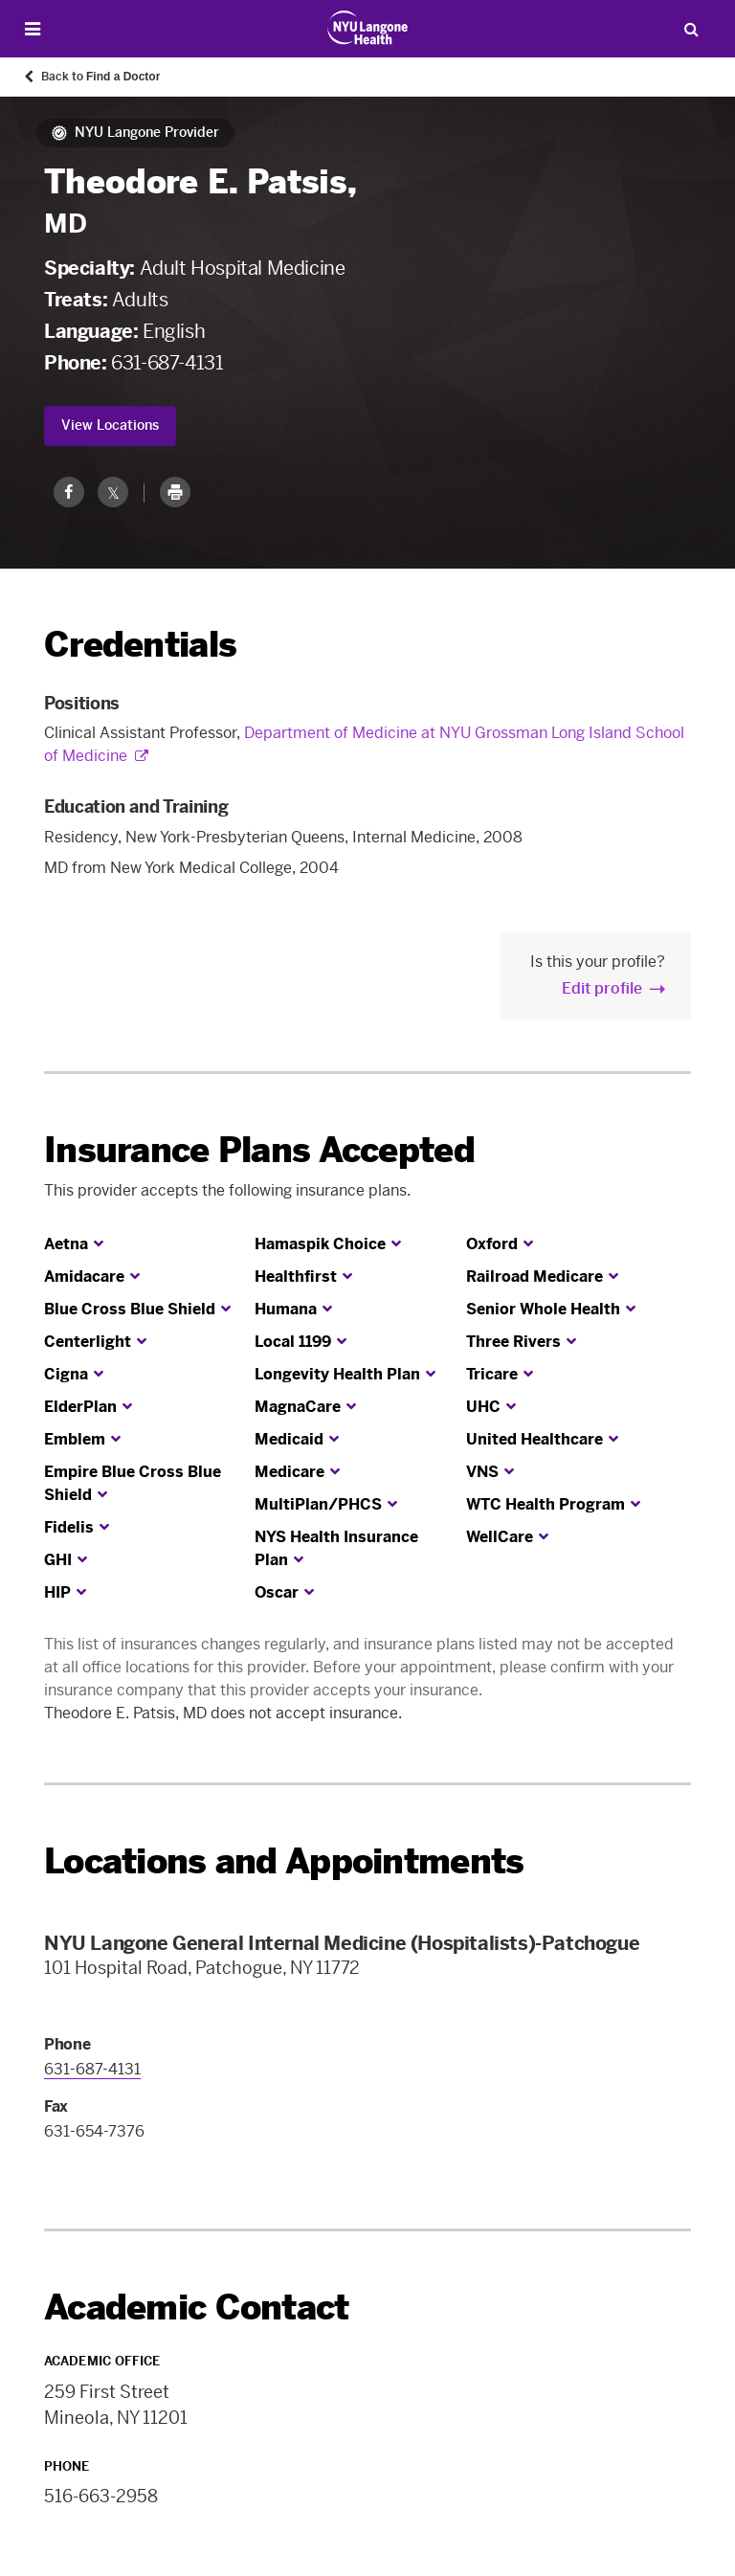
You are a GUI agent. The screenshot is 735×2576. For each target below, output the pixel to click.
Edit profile (602, 988)
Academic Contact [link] (196, 2308)
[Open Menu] (32, 29)
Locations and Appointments (283, 1861)
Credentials (140, 644)
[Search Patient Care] (691, 28)
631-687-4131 (167, 362)
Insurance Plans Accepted (259, 1150)
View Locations (110, 425)
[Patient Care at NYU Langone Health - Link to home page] (368, 28)
